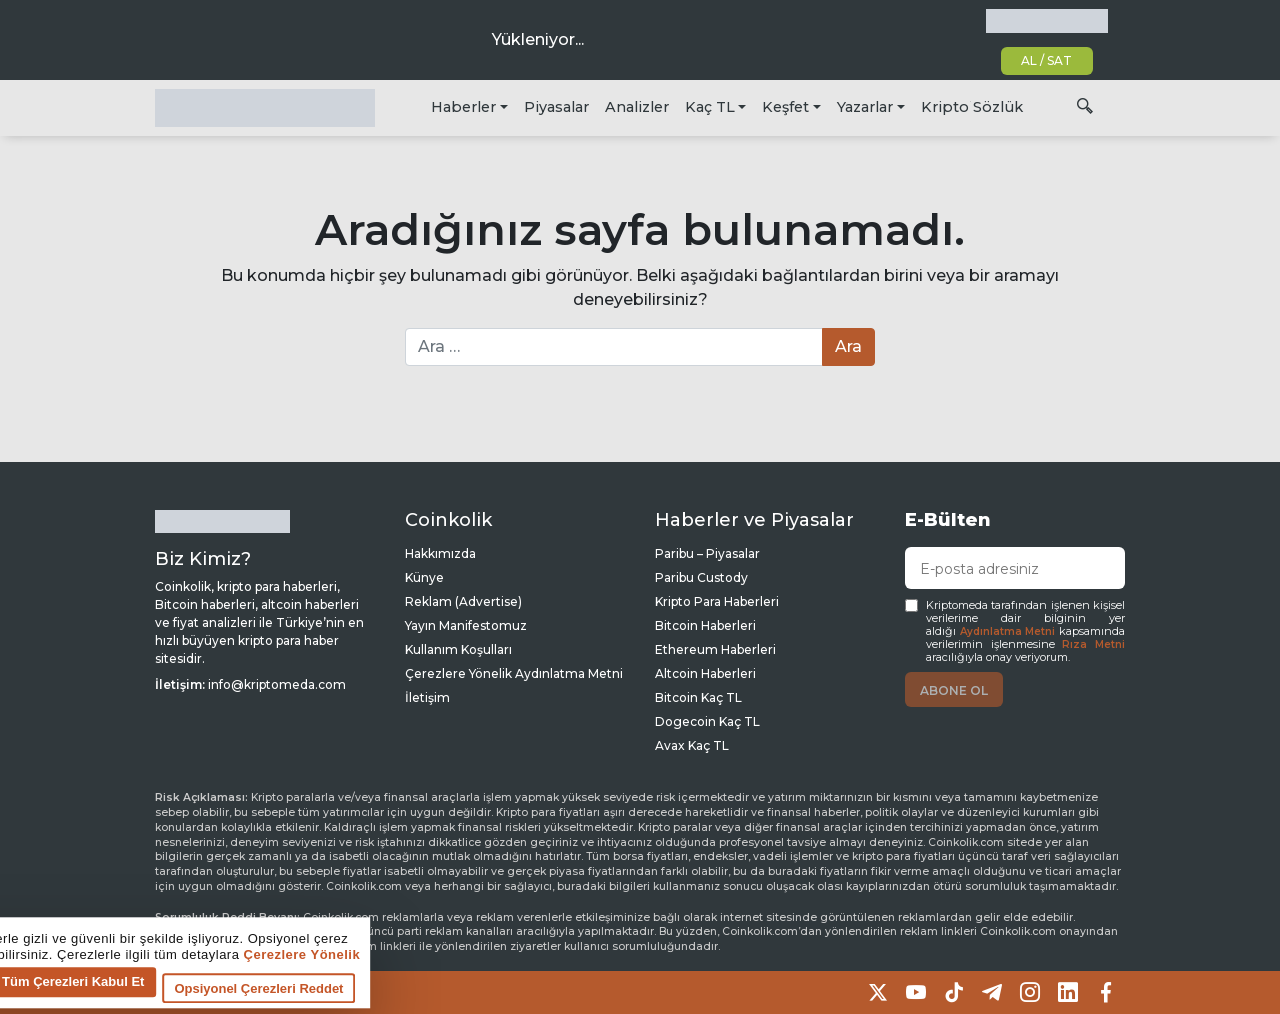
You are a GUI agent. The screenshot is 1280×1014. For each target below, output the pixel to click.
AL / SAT (1046, 60)
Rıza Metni (1093, 644)
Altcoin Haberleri (705, 673)
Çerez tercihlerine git (83, 999)
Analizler (637, 107)
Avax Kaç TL (692, 745)
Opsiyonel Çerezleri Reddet (593, 994)
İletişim (427, 697)
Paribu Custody (701, 577)
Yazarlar (865, 107)
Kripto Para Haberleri (717, 601)
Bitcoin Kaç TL (698, 697)
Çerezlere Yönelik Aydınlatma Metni (514, 673)
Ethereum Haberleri (715, 649)
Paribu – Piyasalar (707, 553)
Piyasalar (556, 107)
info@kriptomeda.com (277, 684)
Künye (424, 577)
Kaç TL (710, 107)
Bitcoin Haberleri (705, 625)
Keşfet (785, 107)
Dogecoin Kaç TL (707, 721)
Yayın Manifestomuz (466, 625)
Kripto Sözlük (972, 107)
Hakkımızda (440, 553)
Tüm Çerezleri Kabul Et (408, 987)
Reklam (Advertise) (463, 601)
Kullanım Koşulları (458, 649)
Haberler (463, 107)
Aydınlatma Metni (1008, 631)
